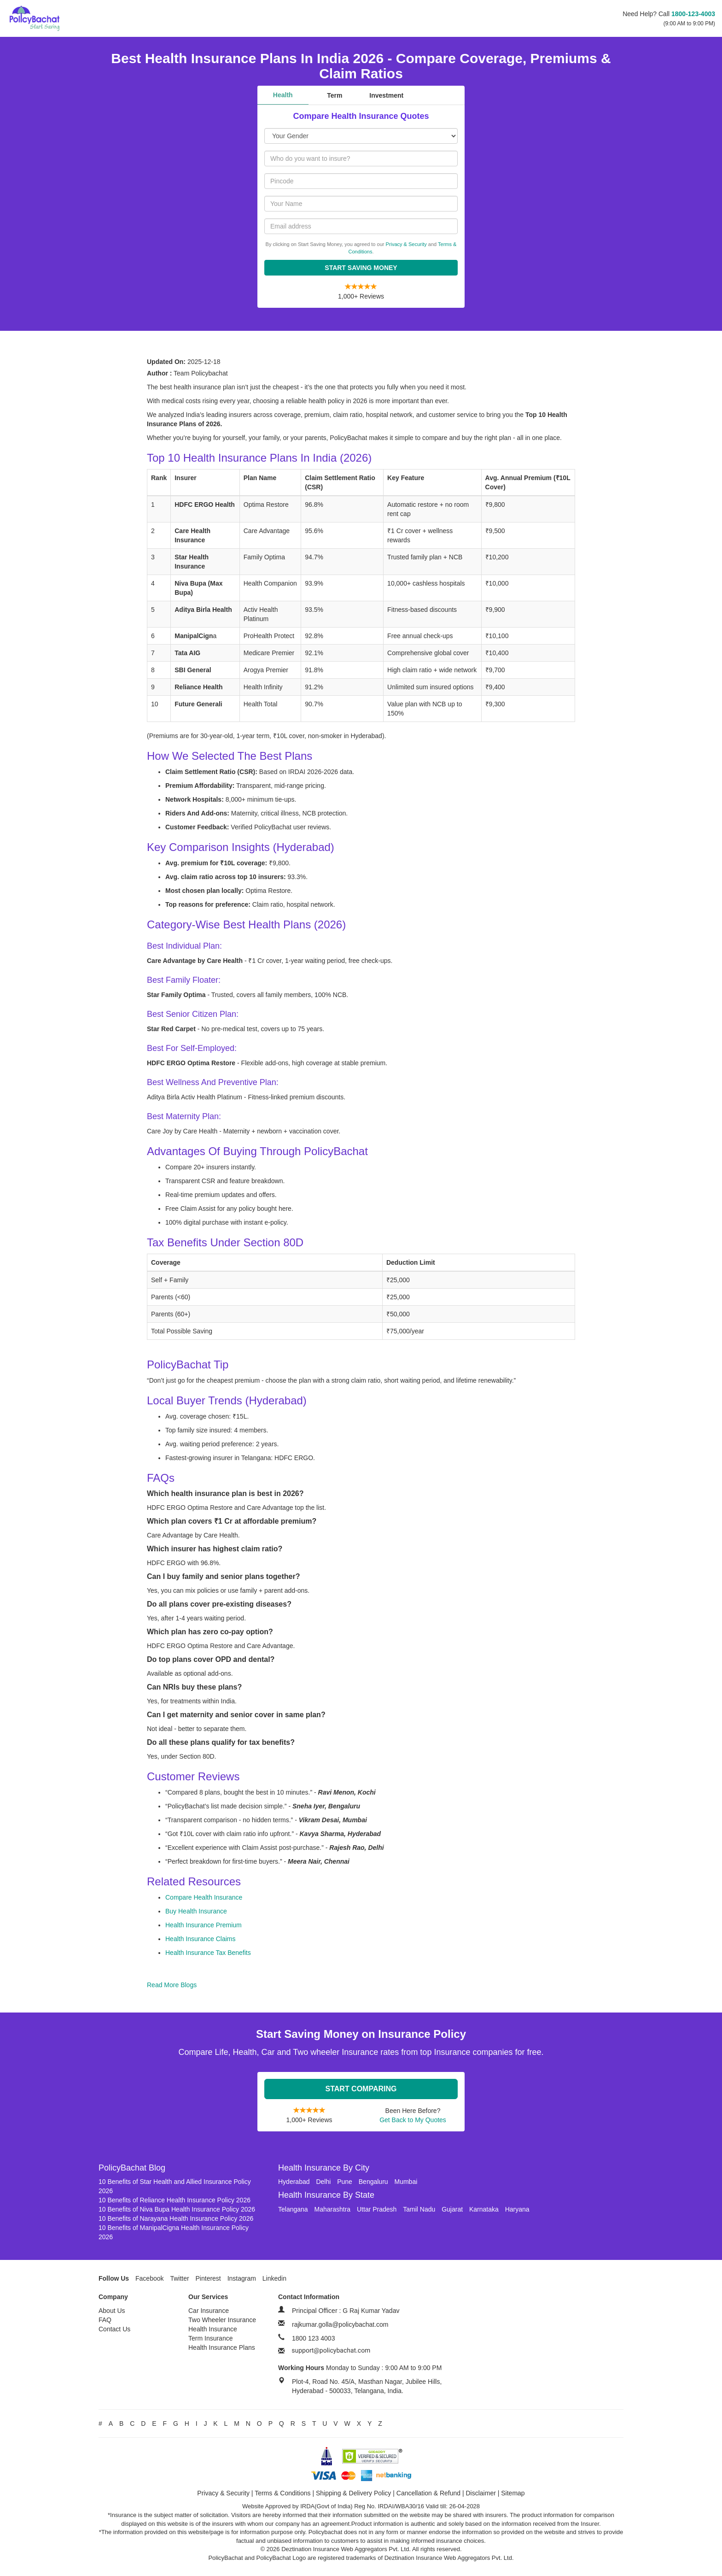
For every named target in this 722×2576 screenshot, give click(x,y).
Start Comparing (361, 2089)
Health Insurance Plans (221, 2347)
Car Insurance (208, 2310)
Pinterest (208, 2278)
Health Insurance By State (326, 2195)
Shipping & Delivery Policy (353, 2493)
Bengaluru (373, 2181)
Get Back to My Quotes (412, 2120)
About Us (112, 2310)
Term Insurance (210, 2338)
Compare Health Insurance (203, 1897)
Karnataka (484, 2209)
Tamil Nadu (419, 2209)
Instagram (241, 2278)
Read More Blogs (172, 1985)
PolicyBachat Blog (132, 2167)
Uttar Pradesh (376, 2209)
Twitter (179, 2278)
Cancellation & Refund (428, 2493)
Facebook (149, 2278)
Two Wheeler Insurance (222, 2320)
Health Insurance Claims (200, 1938)
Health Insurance (212, 2329)
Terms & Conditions (282, 2493)
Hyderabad (294, 2181)
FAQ (105, 2320)
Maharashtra (332, 2209)
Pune (344, 2181)
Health (283, 95)
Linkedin (274, 2278)
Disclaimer (481, 2493)
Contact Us (114, 2329)
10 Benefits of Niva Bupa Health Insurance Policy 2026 (177, 2209)
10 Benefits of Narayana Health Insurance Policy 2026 (176, 2218)
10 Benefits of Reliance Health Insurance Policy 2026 (174, 2200)
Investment (386, 95)
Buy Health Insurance (196, 1911)
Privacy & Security (406, 244)
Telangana (293, 2209)
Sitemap (512, 2493)
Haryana (517, 2209)
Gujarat (452, 2209)
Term (334, 95)
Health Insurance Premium (203, 1925)
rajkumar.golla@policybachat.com (340, 2324)
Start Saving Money (361, 267)
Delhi (323, 2181)
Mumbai (406, 2181)
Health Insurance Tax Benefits (208, 1952)
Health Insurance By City (323, 2167)
